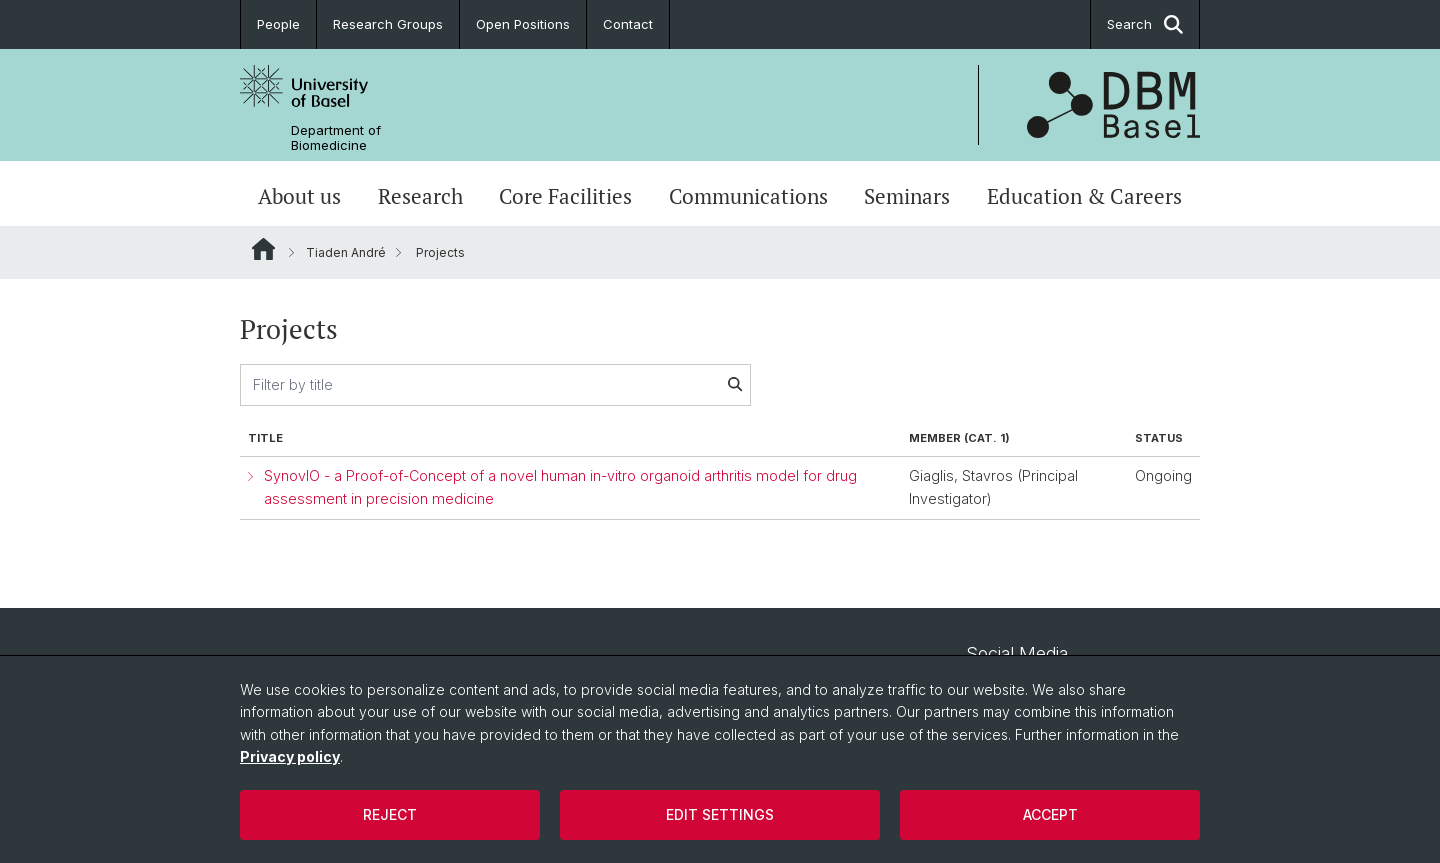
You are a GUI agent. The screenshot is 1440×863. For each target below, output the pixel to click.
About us (299, 196)
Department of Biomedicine (336, 138)
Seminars (907, 196)
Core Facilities (565, 196)
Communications (748, 196)
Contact (628, 24)
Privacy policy (290, 756)
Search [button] (1145, 24)
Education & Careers (1084, 196)
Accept (1050, 814)
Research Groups (388, 24)
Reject (390, 814)
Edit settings (720, 814)
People (278, 24)
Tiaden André (346, 252)
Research (420, 196)
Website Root (263, 249)
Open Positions (523, 24)
